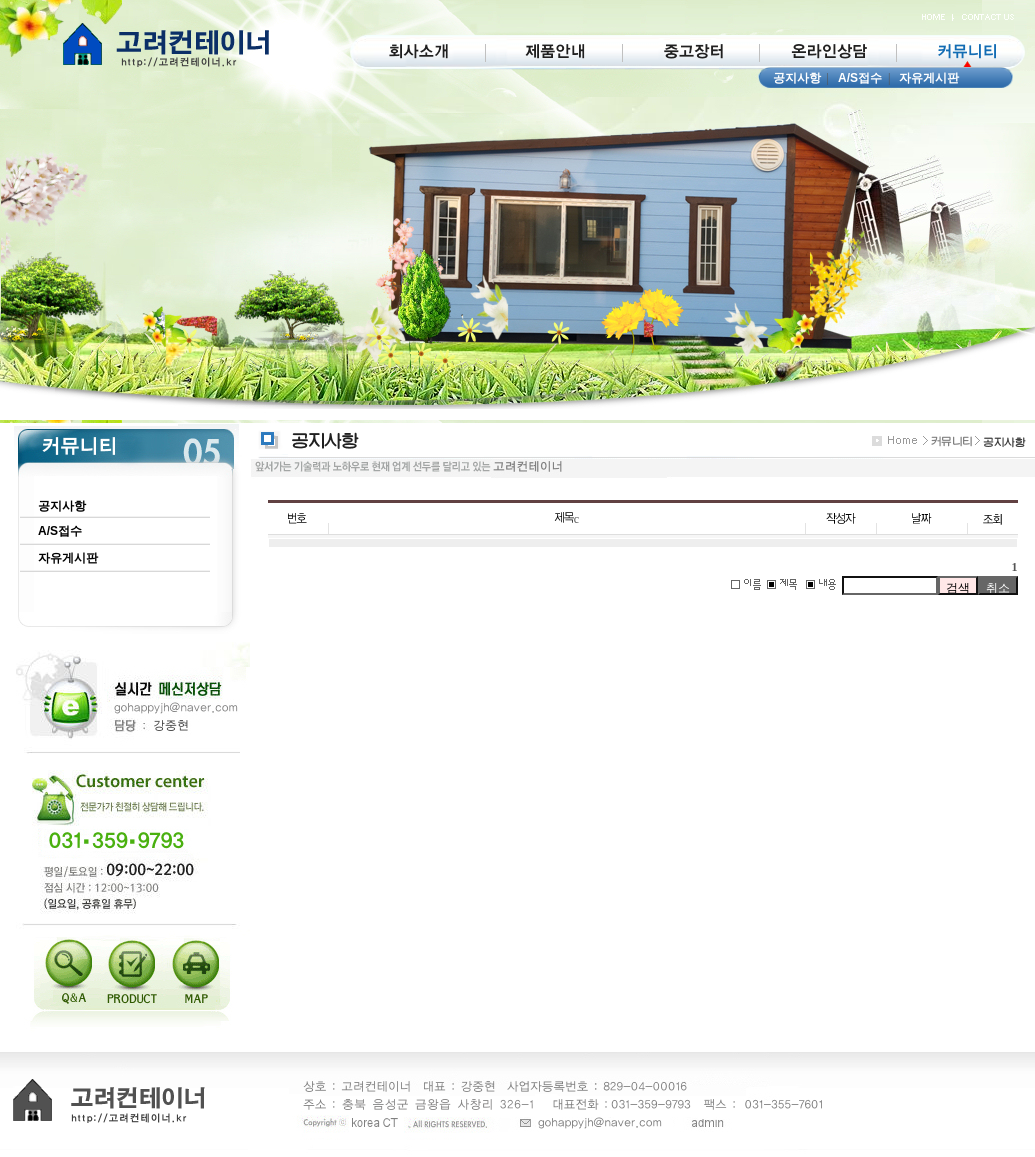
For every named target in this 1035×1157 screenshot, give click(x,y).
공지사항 (797, 78)
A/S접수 (860, 78)
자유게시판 (929, 78)
